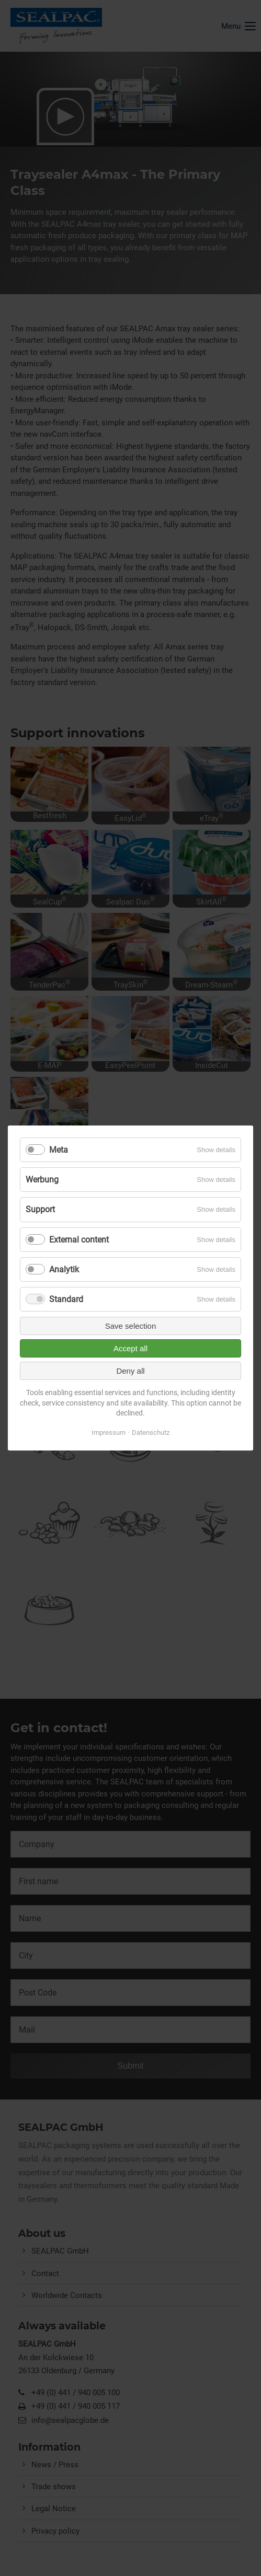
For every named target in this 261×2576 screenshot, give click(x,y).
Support (40, 1209)
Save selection (130, 1325)
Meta (58, 1150)
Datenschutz (150, 1432)
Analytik (64, 1269)
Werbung (42, 1180)
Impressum (109, 1432)
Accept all (130, 1348)
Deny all (130, 1370)
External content (79, 1239)
